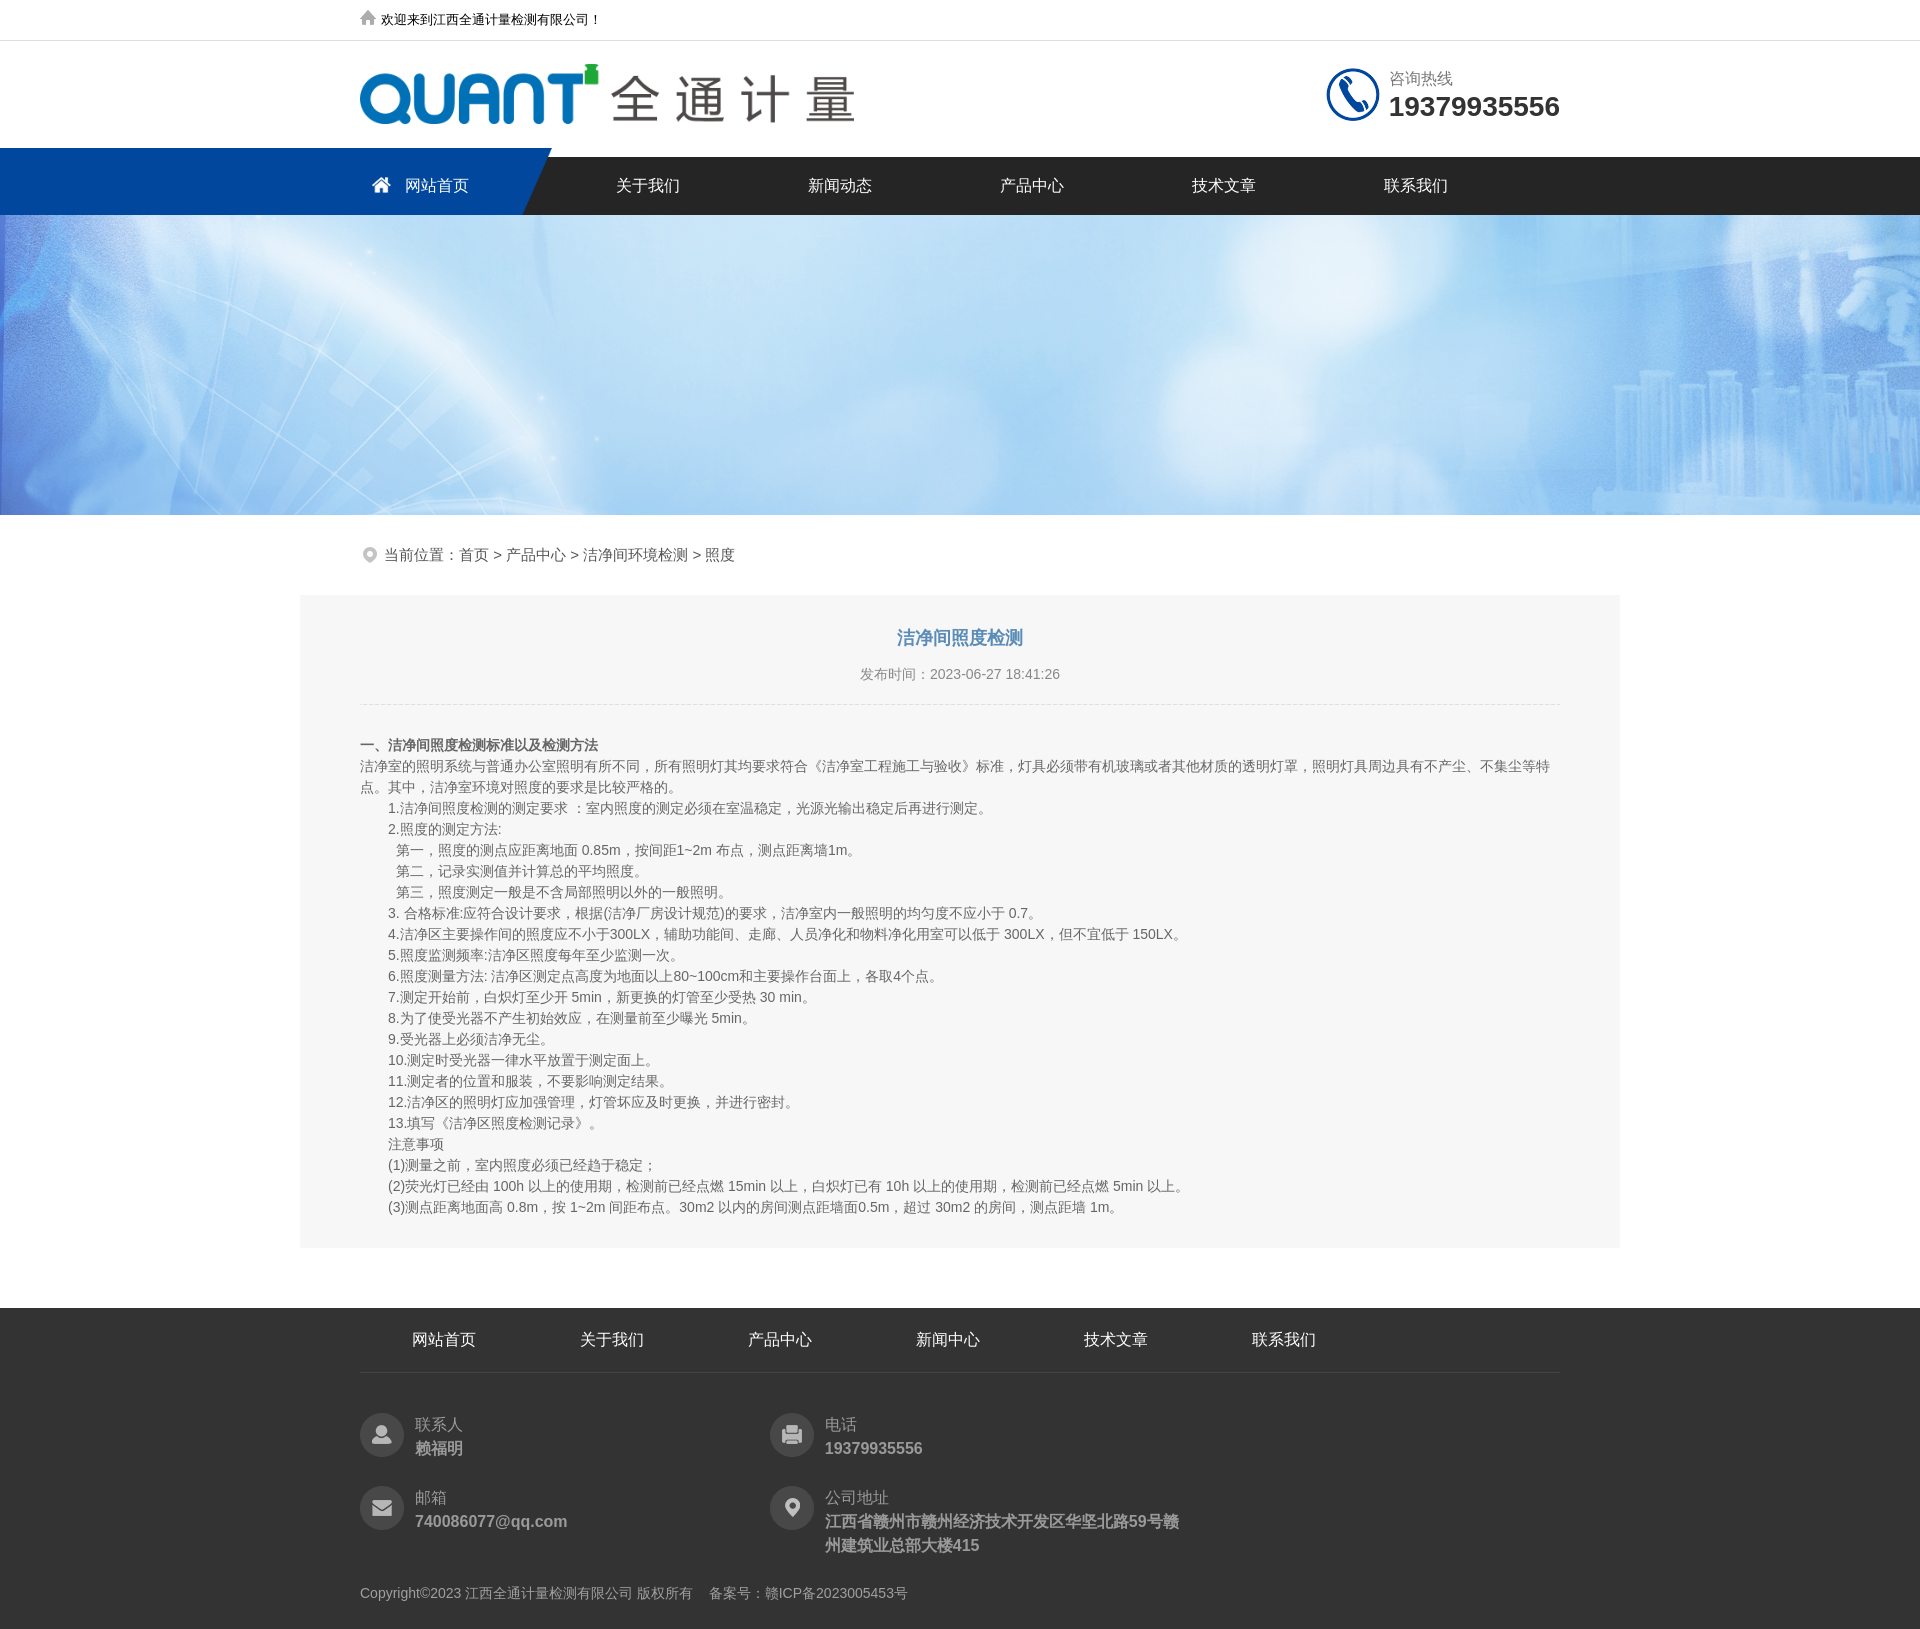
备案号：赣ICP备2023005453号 (808, 1593)
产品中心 (1032, 185)
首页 (474, 554)
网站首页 (417, 184)
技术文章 (1224, 185)
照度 (720, 554)
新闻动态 (840, 185)
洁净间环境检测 (635, 554)
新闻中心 (948, 1339)
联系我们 (1416, 185)
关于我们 (648, 185)
